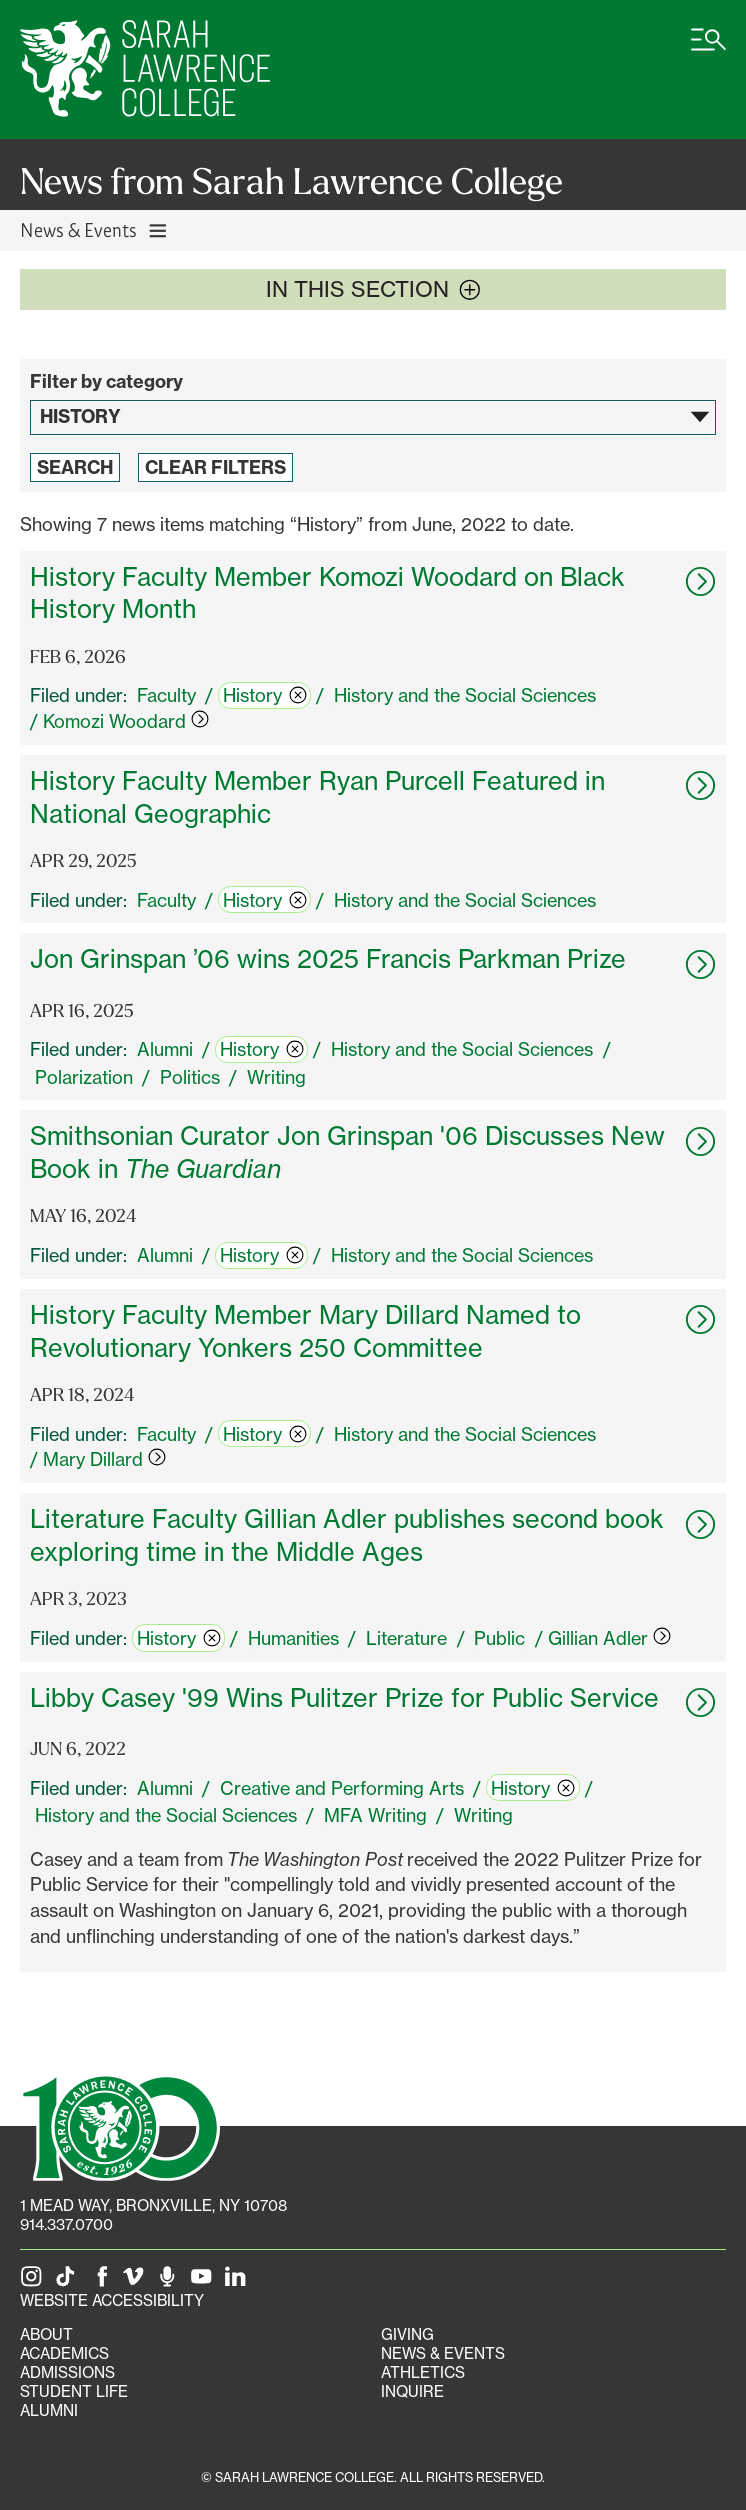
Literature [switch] (406, 1638)
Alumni (49, 2410)
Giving (407, 2334)
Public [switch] (499, 1638)
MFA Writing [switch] (375, 1815)
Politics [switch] (190, 1077)
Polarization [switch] (84, 1077)
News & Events (443, 2353)
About (46, 2334)
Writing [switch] (276, 1077)
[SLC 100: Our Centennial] (120, 2126)
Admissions (67, 2372)
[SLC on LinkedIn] (239, 2281)
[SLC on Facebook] (103, 2281)
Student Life (74, 2391)
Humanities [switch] (293, 1638)
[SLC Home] (145, 69)
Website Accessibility (112, 2300)
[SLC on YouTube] (205, 2281)
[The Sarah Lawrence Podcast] (171, 2281)
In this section (373, 289)
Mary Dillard (104, 1459)
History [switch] (265, 695)
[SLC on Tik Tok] (69, 2281)
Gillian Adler (609, 1638)
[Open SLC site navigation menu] (708, 50)
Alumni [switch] (165, 1049)
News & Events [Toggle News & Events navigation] (94, 229)
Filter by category (106, 381)
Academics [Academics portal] (64, 2353)
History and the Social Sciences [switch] (465, 695)
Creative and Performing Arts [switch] (342, 1788)
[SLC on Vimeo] (137, 2281)
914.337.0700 (66, 2224)
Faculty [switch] (166, 695)
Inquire (412, 2391)
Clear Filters (215, 467)
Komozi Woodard (126, 721)
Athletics (423, 2372)
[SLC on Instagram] (35, 2281)
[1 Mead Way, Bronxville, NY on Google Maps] (153, 2205)
